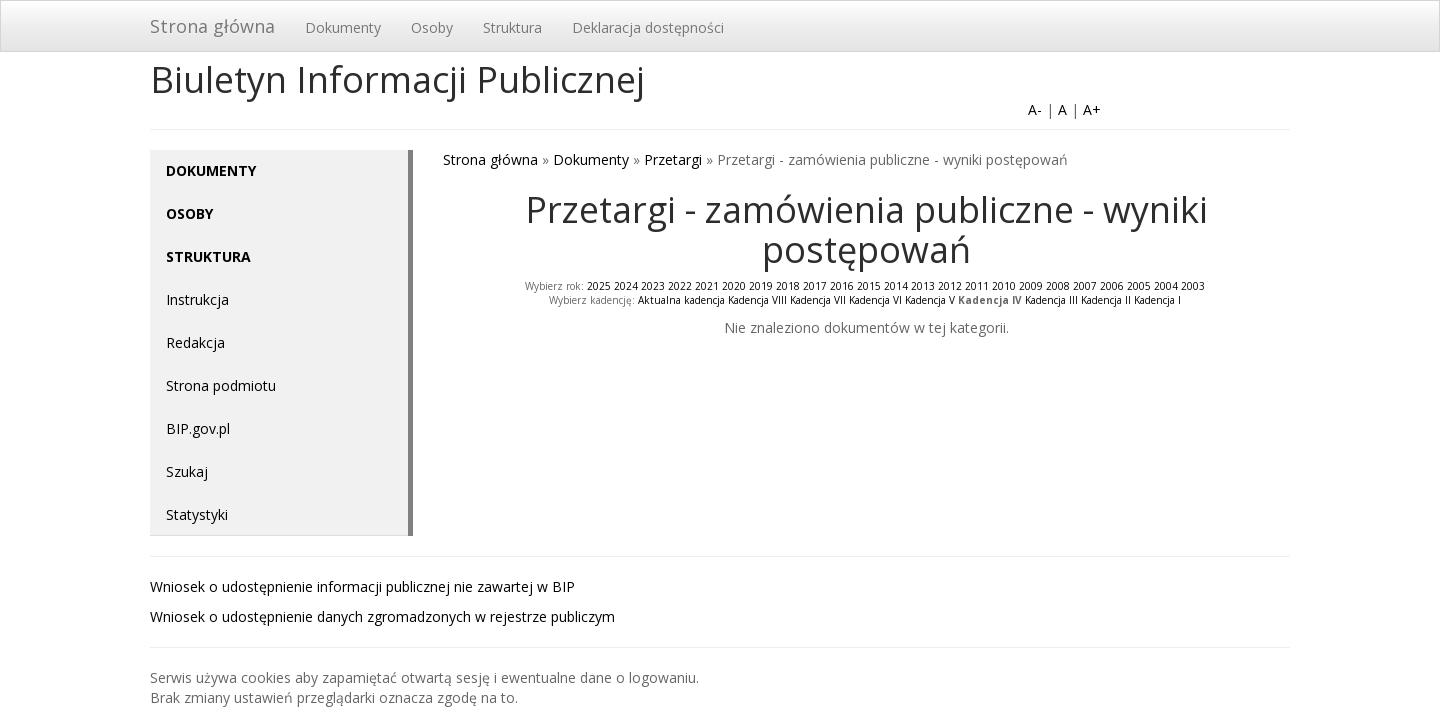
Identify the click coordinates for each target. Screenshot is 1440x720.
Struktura (512, 27)
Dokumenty (343, 27)
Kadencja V (930, 300)
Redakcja (195, 342)
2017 (815, 286)
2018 (788, 286)
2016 (842, 286)
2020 (734, 286)
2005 (1139, 286)
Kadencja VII (818, 300)
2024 (626, 286)
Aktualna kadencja (681, 300)
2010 (1004, 286)
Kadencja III (1051, 300)
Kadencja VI (875, 300)
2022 (680, 286)
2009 (1031, 286)
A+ (1092, 109)
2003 (1193, 286)
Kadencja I (1157, 300)
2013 (923, 286)
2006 (1112, 286)
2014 (896, 286)
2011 (977, 286)
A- (1035, 109)
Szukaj (187, 471)
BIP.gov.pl (198, 428)
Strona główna (212, 26)
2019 (761, 286)
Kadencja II (1106, 300)
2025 (599, 286)
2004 (1166, 286)
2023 (653, 286)
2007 (1085, 286)
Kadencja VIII (757, 300)
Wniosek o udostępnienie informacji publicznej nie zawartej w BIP (362, 586)
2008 (1058, 286)
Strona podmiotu (221, 385)
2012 (950, 286)
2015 (869, 286)
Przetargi (673, 159)
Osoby (432, 27)
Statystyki (197, 514)
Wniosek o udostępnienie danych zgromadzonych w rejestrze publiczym (382, 616)
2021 (707, 286)
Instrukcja (197, 299)
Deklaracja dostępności (648, 27)
